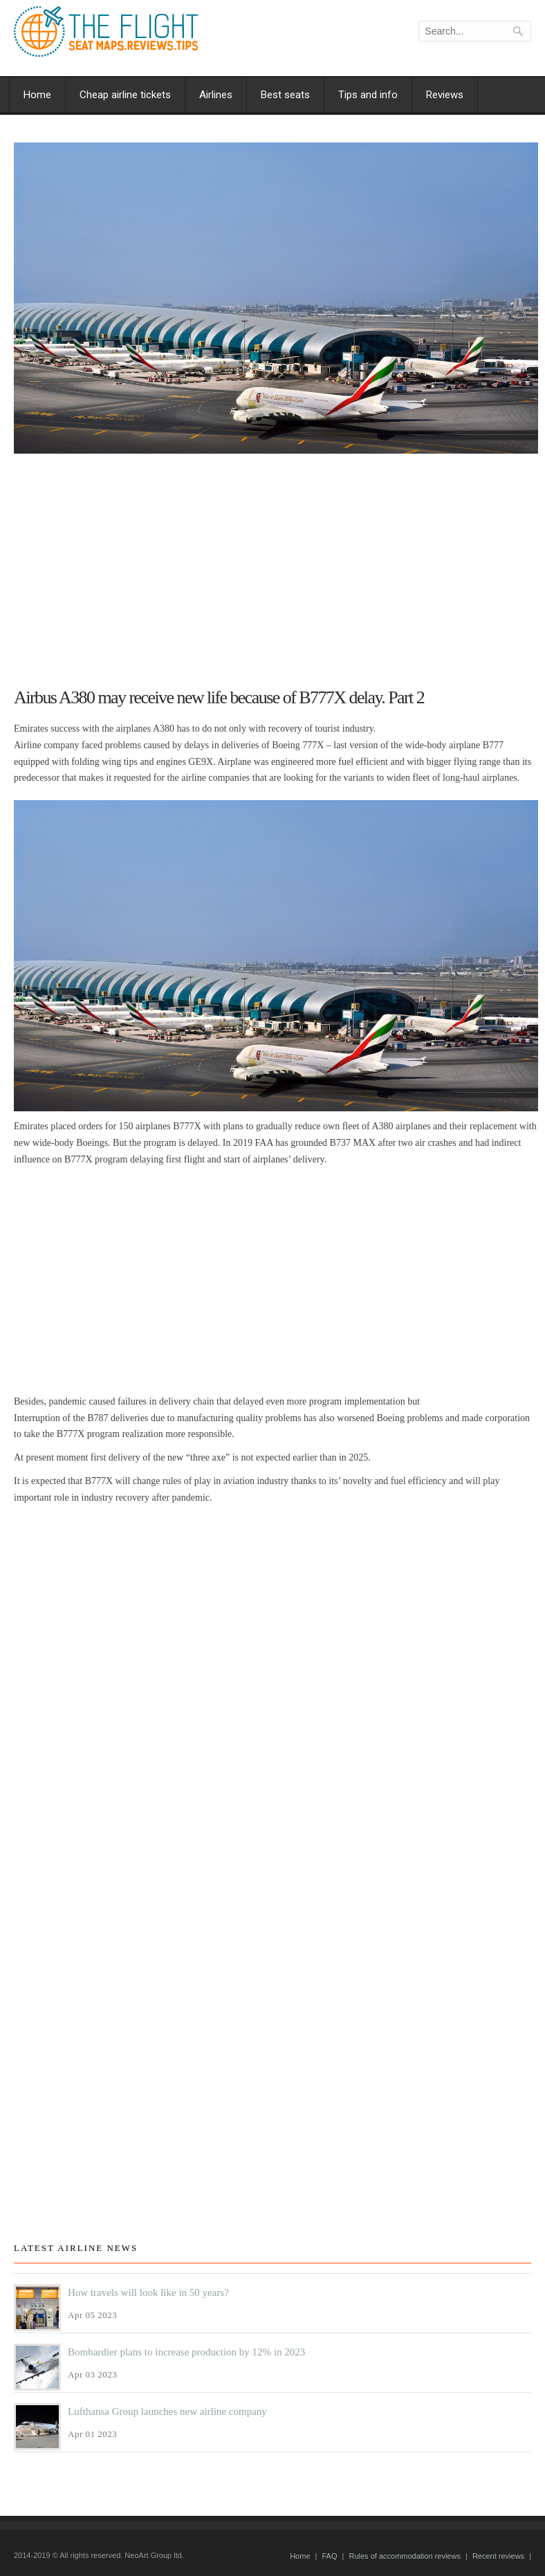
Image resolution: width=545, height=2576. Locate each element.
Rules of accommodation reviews (404, 2556)
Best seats (285, 95)
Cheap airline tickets (125, 95)
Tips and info (368, 95)
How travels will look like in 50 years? (148, 2292)
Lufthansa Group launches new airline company (167, 2411)
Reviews (444, 95)
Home (37, 95)
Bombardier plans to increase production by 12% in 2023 (186, 2351)
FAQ (329, 2556)
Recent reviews (498, 2556)
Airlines (215, 95)
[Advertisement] (276, 564)
